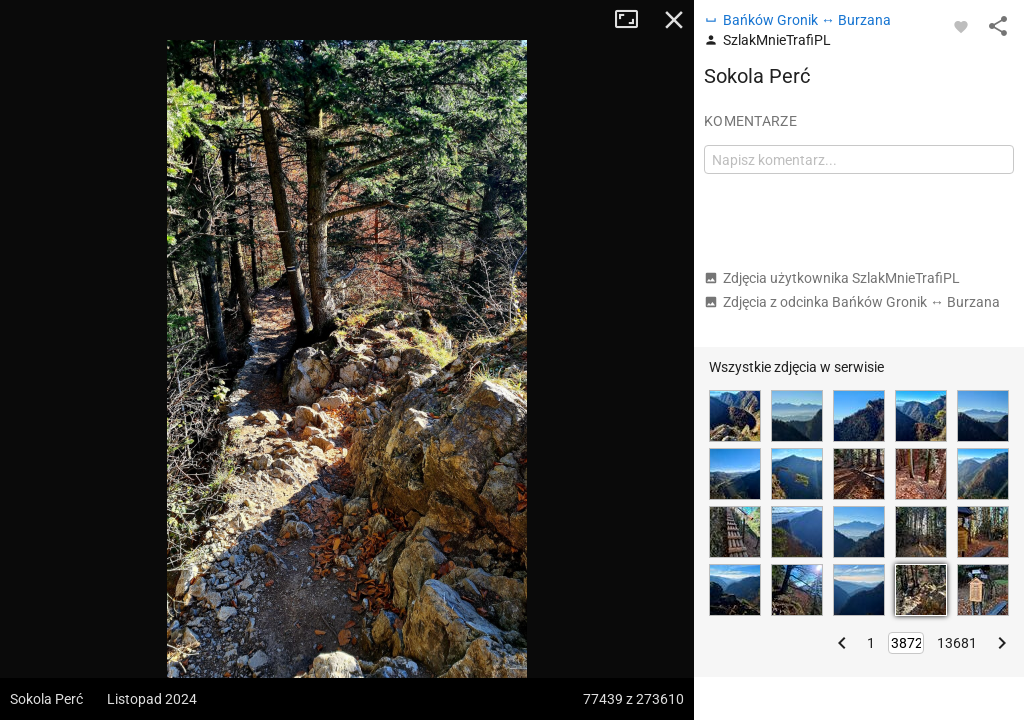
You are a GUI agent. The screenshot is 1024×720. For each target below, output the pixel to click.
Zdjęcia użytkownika (832, 278)
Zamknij (674, 20)
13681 (957, 643)
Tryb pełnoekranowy (634, 20)
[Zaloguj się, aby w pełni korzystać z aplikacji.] (961, 26)
